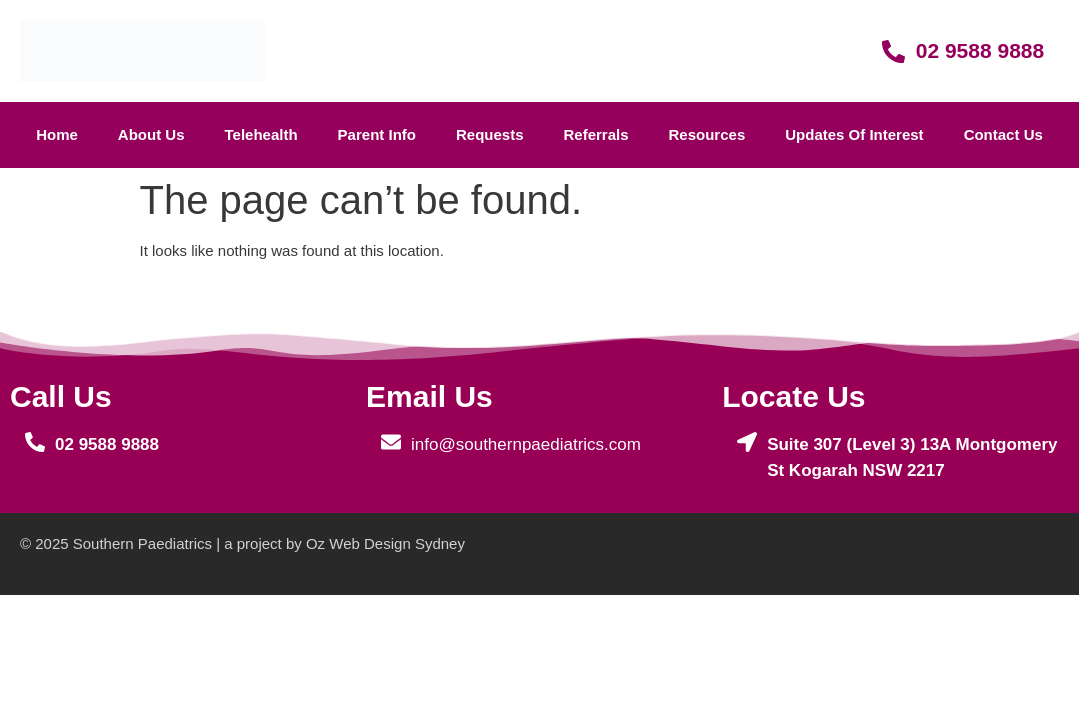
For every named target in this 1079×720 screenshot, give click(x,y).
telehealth (261, 134)
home (57, 134)
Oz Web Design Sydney (385, 543)
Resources (707, 134)
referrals (595, 134)
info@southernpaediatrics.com (526, 444)
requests (490, 134)
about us (151, 134)
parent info (377, 134)
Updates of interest (854, 134)
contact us (1003, 134)
